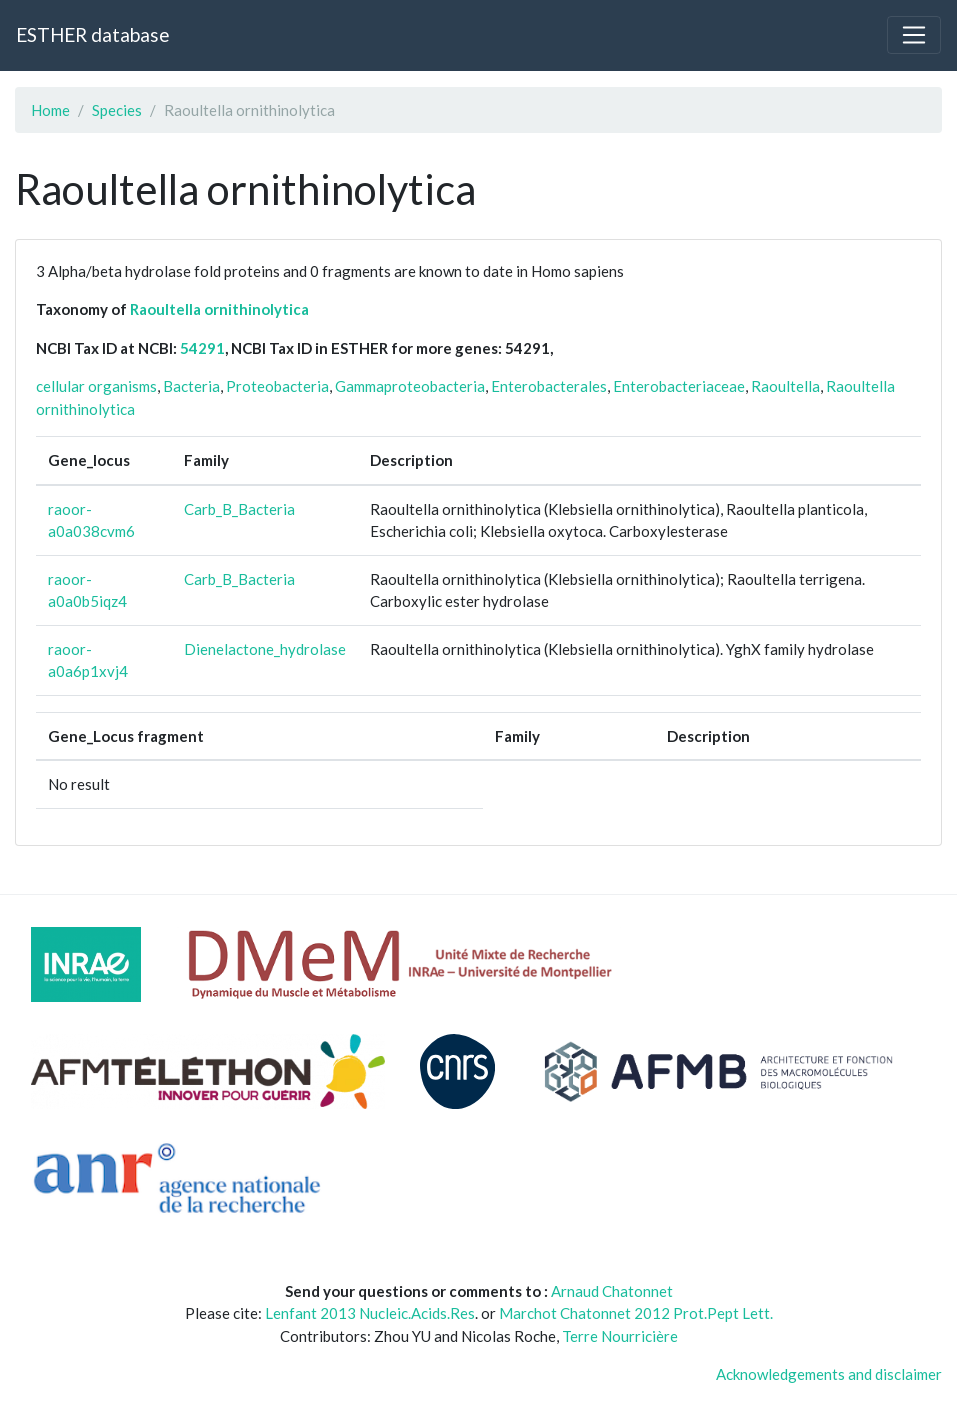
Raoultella (785, 386)
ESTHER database (92, 34)
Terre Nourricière (620, 1336)
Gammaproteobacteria (410, 386)
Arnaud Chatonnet (612, 1291)
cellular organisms (96, 386)
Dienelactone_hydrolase (265, 649)
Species (117, 110)
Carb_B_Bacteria (239, 509)
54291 (202, 348)
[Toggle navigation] (914, 35)
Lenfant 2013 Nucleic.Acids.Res (370, 1313)
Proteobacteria (277, 386)
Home (50, 110)
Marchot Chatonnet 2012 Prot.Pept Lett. (636, 1313)
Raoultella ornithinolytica (219, 309)
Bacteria (191, 386)
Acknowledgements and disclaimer (829, 1374)
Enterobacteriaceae (679, 386)
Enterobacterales (549, 386)
